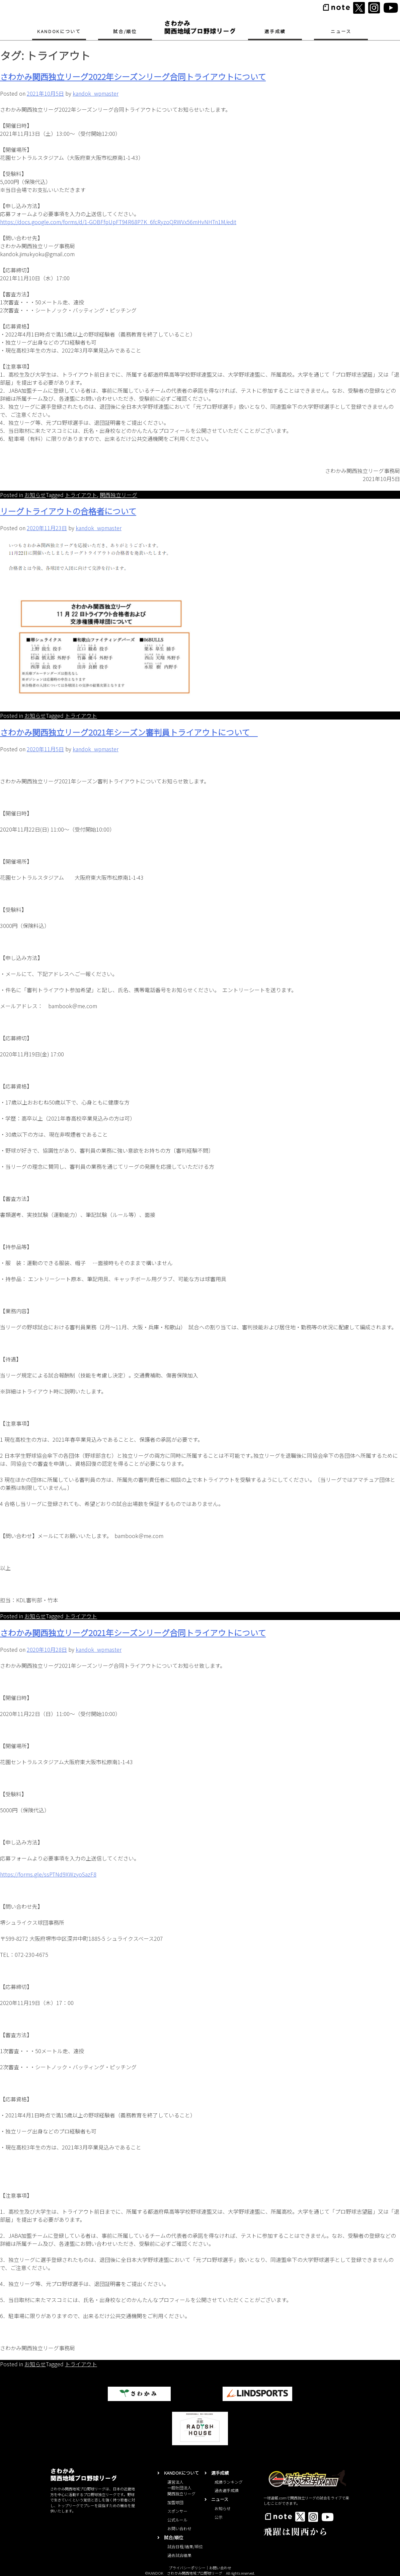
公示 (219, 2517)
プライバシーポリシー (187, 2567)
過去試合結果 (179, 2555)
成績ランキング (229, 2482)
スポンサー (177, 2511)
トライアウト (81, 495)
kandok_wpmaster (95, 93)
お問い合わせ (179, 2528)
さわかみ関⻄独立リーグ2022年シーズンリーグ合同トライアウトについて (133, 76)
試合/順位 (125, 31)
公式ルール (177, 2519)
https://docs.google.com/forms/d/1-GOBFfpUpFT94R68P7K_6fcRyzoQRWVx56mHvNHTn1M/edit (118, 222)
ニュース (341, 31)
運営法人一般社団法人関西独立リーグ (181, 2488)
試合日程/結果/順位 (185, 2546)
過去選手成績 (227, 2490)
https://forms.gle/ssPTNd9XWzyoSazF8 (48, 1874)
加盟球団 (175, 2502)
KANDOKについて (59, 31)
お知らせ (35, 495)
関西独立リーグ (118, 495)
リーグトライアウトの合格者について (68, 511)
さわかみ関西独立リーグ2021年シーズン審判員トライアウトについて (129, 732)
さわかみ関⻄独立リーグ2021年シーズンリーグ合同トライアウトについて (133, 1632)
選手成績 (275, 31)
